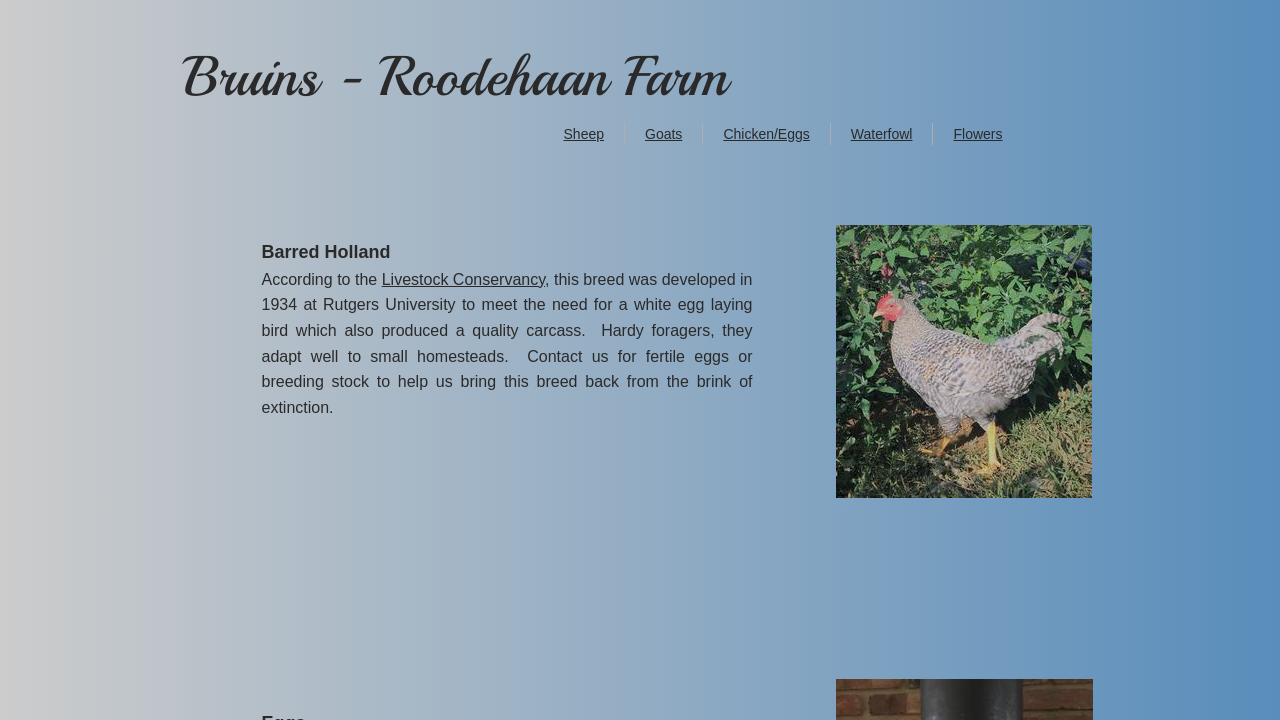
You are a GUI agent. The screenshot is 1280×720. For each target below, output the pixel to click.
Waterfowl (882, 134)
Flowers (977, 134)
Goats (663, 134)
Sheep (584, 134)
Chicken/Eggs (766, 134)
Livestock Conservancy (463, 279)
